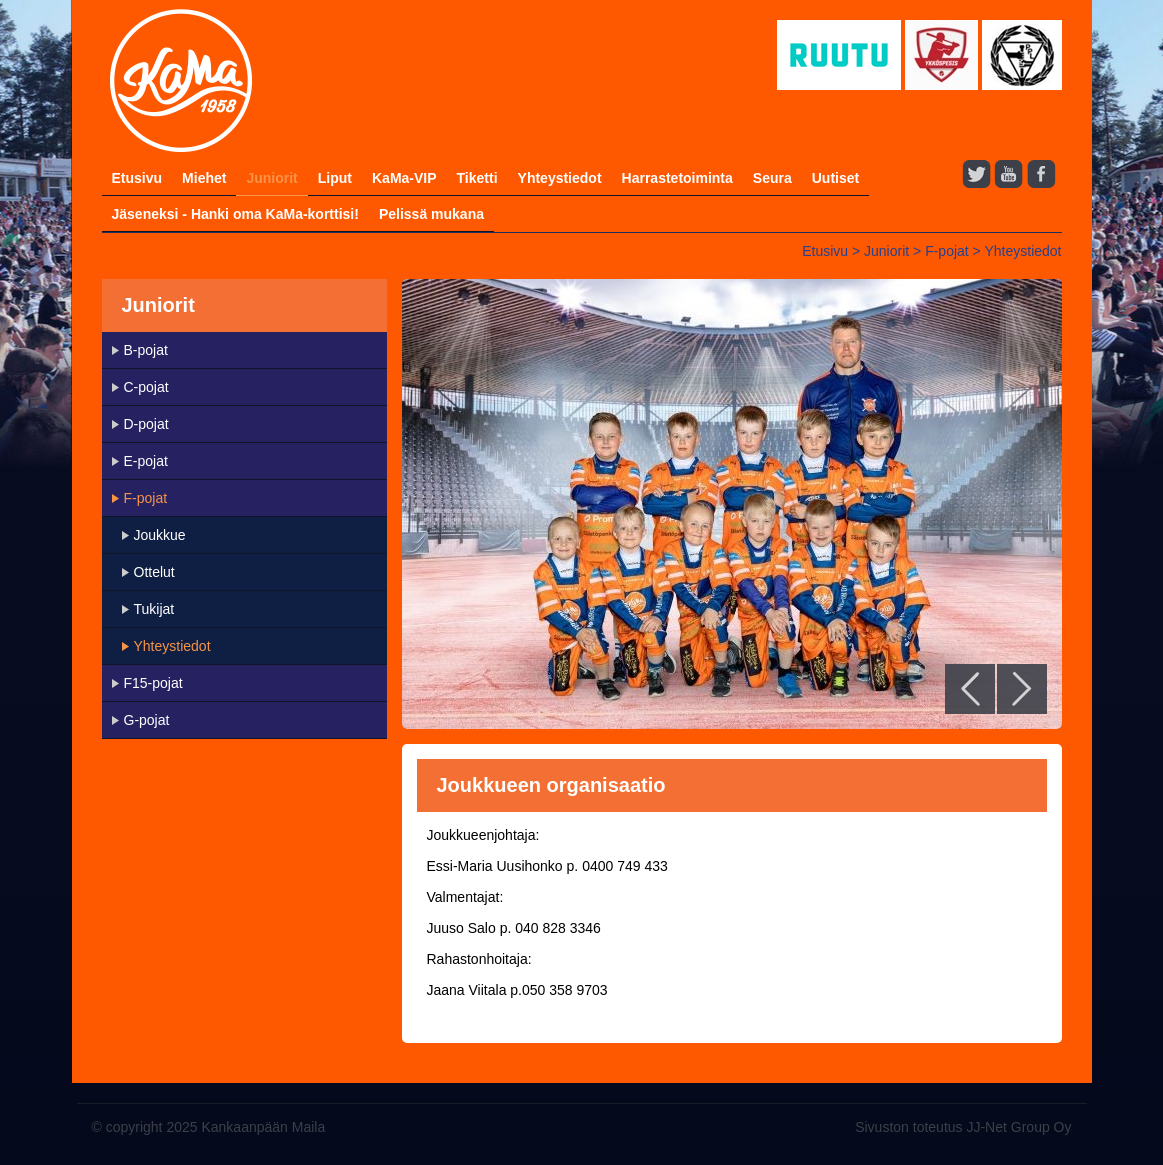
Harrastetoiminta (677, 178)
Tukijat (154, 609)
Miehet (204, 178)
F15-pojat (153, 683)
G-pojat (147, 720)
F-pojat (947, 251)
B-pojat (146, 350)
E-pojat (146, 461)
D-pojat (146, 424)
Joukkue (160, 535)
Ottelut (154, 572)
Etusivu (137, 178)
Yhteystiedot (560, 178)
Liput (335, 178)
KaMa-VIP (404, 178)
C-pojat (146, 387)
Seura (772, 178)
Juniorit (271, 178)
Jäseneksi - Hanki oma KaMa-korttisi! (235, 214)
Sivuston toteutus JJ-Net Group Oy (963, 1127)
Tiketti (477, 178)
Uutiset (835, 178)
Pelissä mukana (431, 214)
